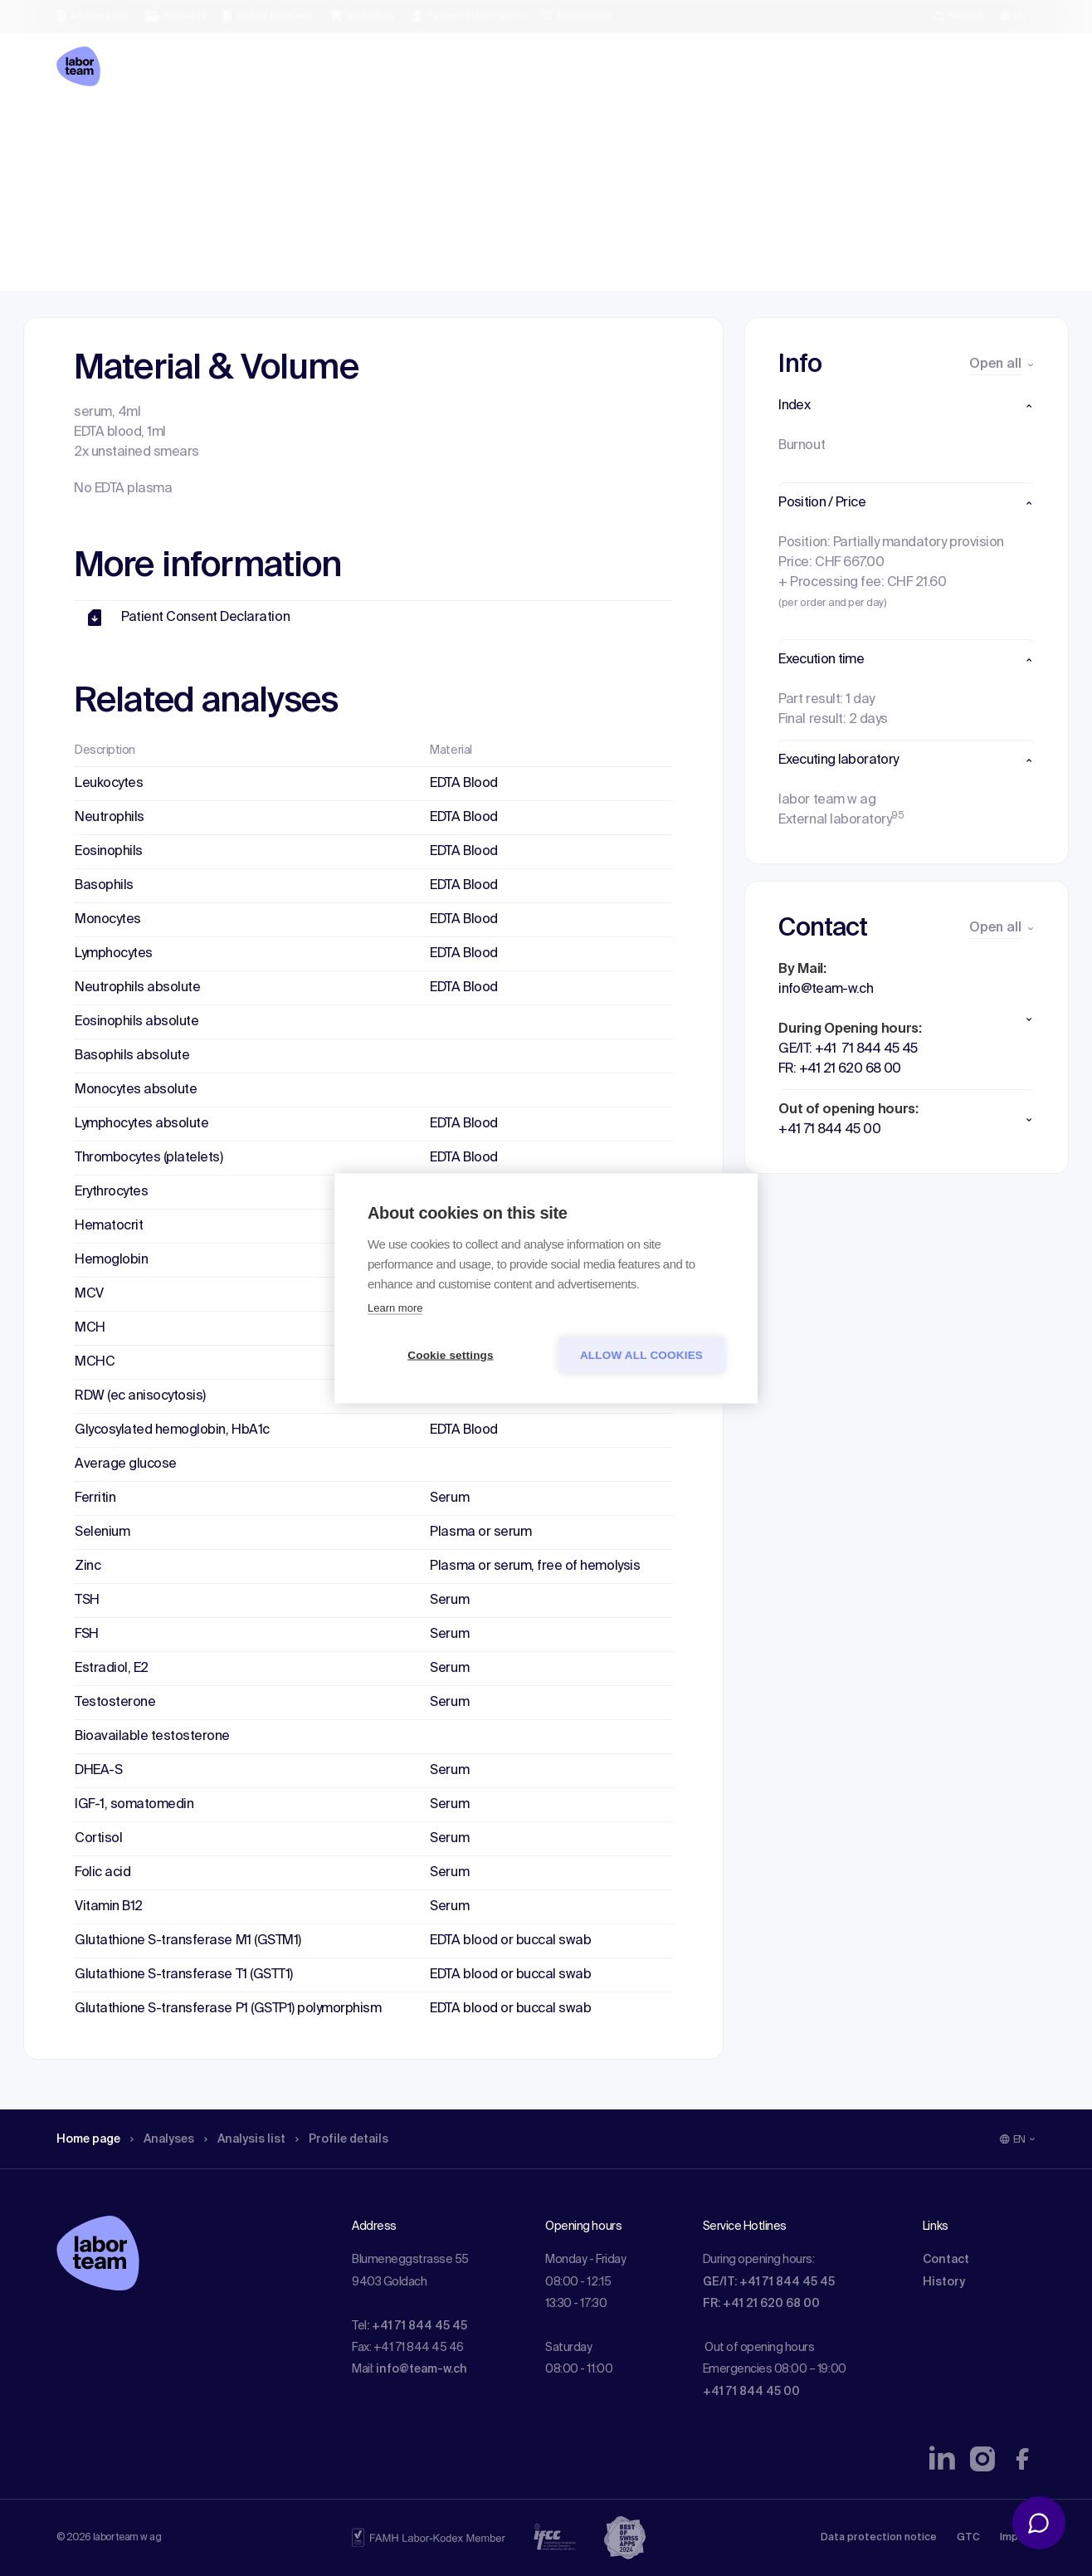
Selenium (102, 1532)
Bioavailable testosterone (152, 1736)
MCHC (95, 1362)
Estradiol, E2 (112, 1668)
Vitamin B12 (109, 1907)
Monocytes (108, 919)
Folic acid (102, 1872)
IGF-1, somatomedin (134, 1804)
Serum (449, 1498)
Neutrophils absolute (137, 988)
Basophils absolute (132, 1056)
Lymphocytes (114, 954)
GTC (968, 2538)
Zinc (87, 1566)
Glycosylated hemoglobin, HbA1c (172, 1430)
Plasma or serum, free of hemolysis (535, 1566)
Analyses (174, 128)
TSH (87, 1600)
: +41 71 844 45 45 (417, 2326)
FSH (87, 1634)
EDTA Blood (463, 783)
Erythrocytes (111, 1192)
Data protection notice (879, 2538)
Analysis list (265, 128)
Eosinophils (109, 851)
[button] (906, 406)
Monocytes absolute (136, 1090)
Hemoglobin (111, 1260)
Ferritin (95, 1498)
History (944, 2282)
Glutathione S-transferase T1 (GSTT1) (184, 1975)
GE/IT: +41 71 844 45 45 (769, 2282)
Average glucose (126, 1464)
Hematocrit (109, 1226)
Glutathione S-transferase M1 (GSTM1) (188, 1941)
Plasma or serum (480, 1532)
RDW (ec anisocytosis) (140, 1396)
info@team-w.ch (421, 2369)
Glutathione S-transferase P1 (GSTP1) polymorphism (228, 2009)
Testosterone (115, 1702)
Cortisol (98, 1838)
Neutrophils (109, 817)
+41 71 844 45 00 (751, 2392)
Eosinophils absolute (136, 1022)
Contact (946, 2260)
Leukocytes (109, 783)
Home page (92, 128)
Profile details (370, 128)
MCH (90, 1328)
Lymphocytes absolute (141, 1124)
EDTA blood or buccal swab (510, 1941)
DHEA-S (98, 1770)
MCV (89, 1294)
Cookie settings (450, 1354)
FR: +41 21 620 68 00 (761, 2304)
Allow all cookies (641, 1354)
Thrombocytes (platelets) (148, 1158)
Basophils (104, 885)
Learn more (395, 1307)
